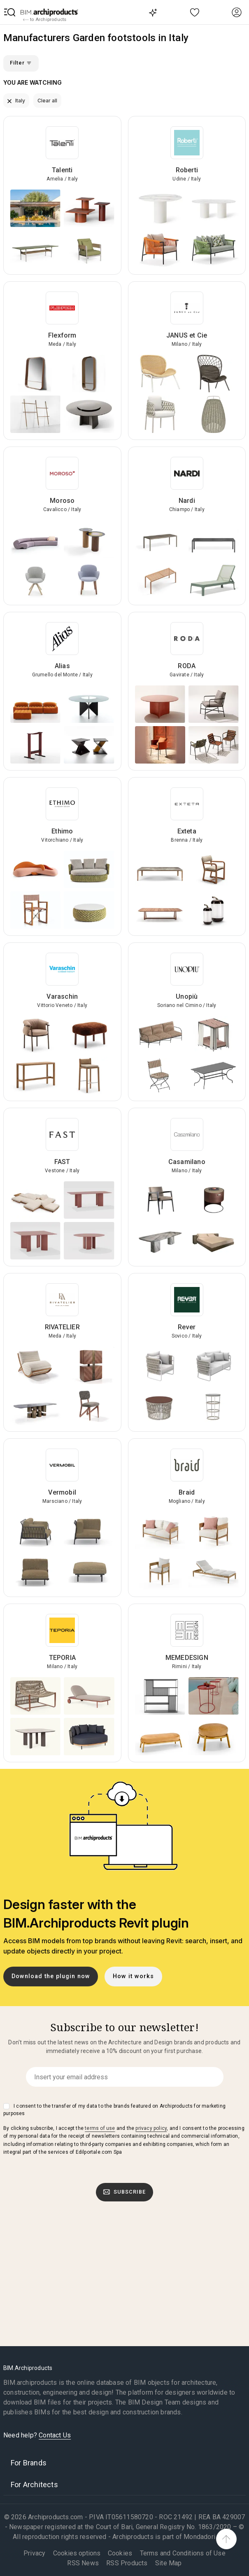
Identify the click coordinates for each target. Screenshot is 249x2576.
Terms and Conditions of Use (183, 2553)
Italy (16, 100)
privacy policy (151, 2128)
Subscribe (124, 2192)
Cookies (120, 2553)
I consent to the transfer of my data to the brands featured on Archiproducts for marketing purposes (114, 2109)
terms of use (100, 2128)
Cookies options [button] (76, 2553)
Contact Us (55, 2435)
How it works (133, 1976)
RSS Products (126, 2563)
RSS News (83, 2563)
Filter (21, 63)
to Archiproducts (44, 20)
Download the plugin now (51, 1976)
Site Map (168, 2563)
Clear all (47, 100)
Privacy (34, 2553)
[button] (9, 12)
